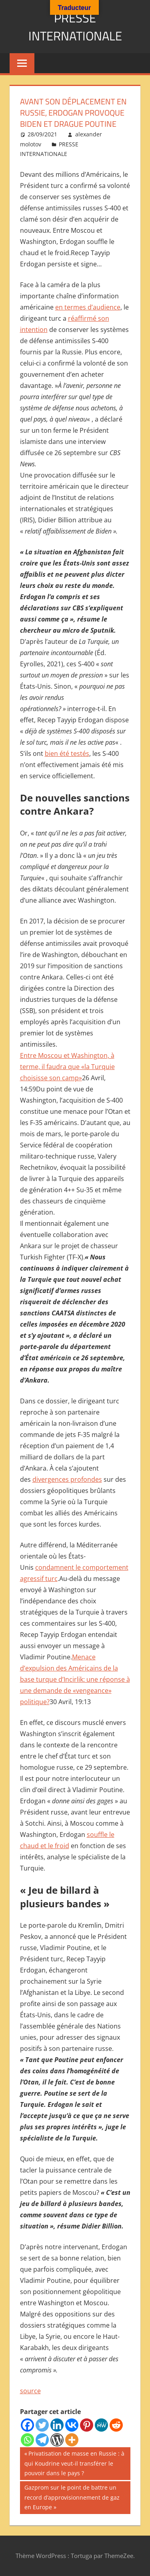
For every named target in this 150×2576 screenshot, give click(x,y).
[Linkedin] (57, 2425)
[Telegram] (42, 2439)
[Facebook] (27, 2425)
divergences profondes (67, 1479)
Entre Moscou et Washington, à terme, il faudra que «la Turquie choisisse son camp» (67, 1066)
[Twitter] (42, 2425)
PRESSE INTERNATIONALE (75, 26)
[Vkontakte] (71, 2425)
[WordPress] (57, 2439)
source (30, 2390)
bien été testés (67, 753)
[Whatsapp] (27, 2439)
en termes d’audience (87, 307)
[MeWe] (101, 2425)
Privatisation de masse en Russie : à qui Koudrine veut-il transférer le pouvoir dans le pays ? (74, 2462)
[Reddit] (116, 2425)
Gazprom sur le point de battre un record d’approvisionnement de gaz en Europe (72, 2496)
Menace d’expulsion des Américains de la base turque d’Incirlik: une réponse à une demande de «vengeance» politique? (75, 1679)
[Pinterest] (86, 2425)
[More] (71, 2439)
